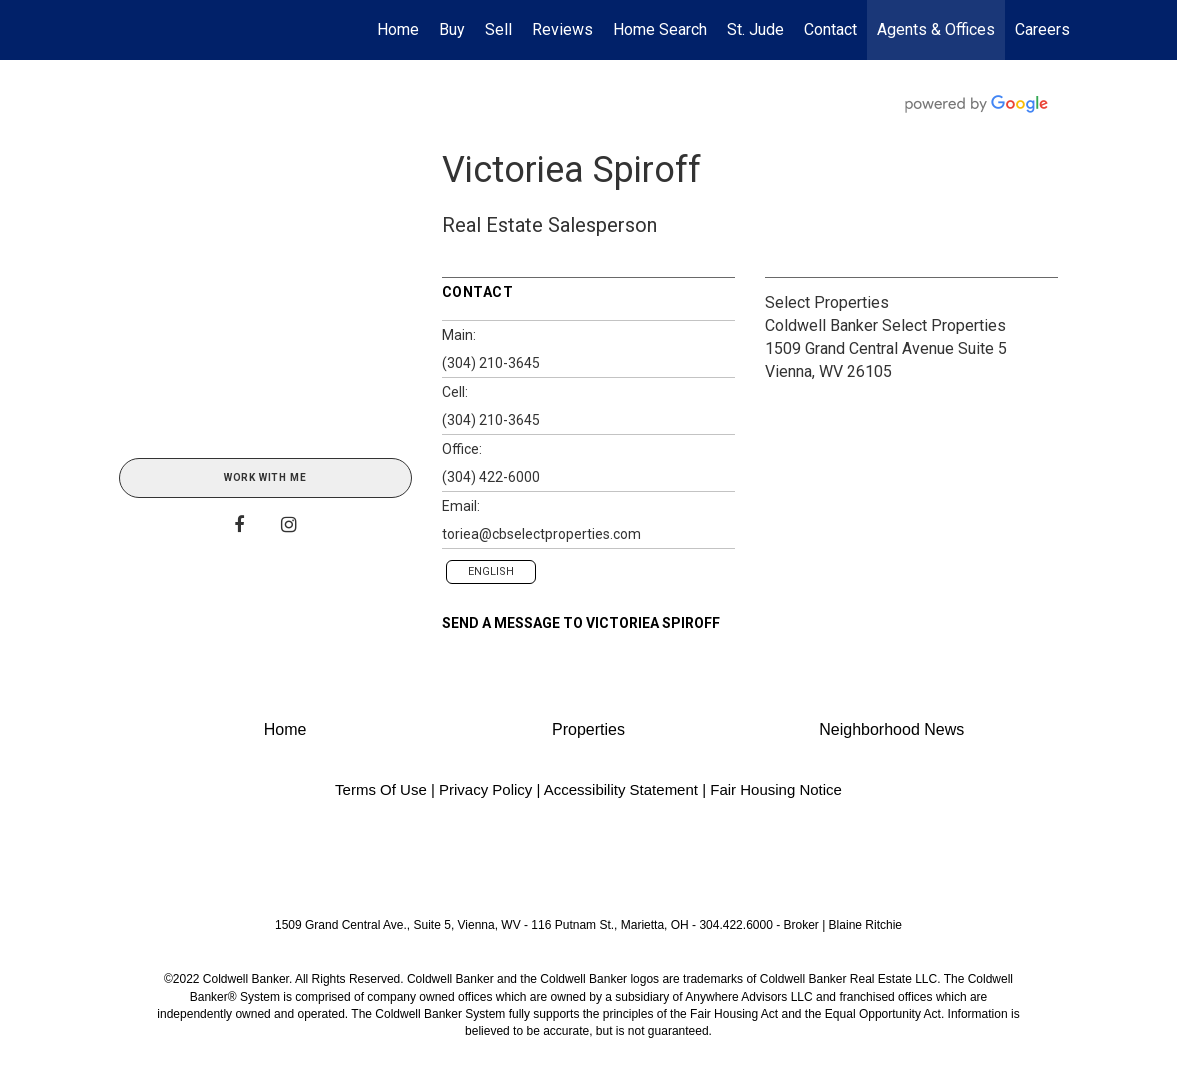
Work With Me (265, 477)
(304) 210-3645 (491, 363)
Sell (498, 29)
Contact (830, 29)
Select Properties (827, 302)
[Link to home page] (114, 30)
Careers (1042, 29)
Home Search (660, 29)
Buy (452, 29)
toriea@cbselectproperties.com (541, 534)
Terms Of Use (381, 789)
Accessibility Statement (621, 789)
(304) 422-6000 (491, 477)
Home (398, 29)
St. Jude (755, 29)
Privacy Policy (485, 789)
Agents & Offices (936, 29)
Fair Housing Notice (776, 789)
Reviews (562, 29)
